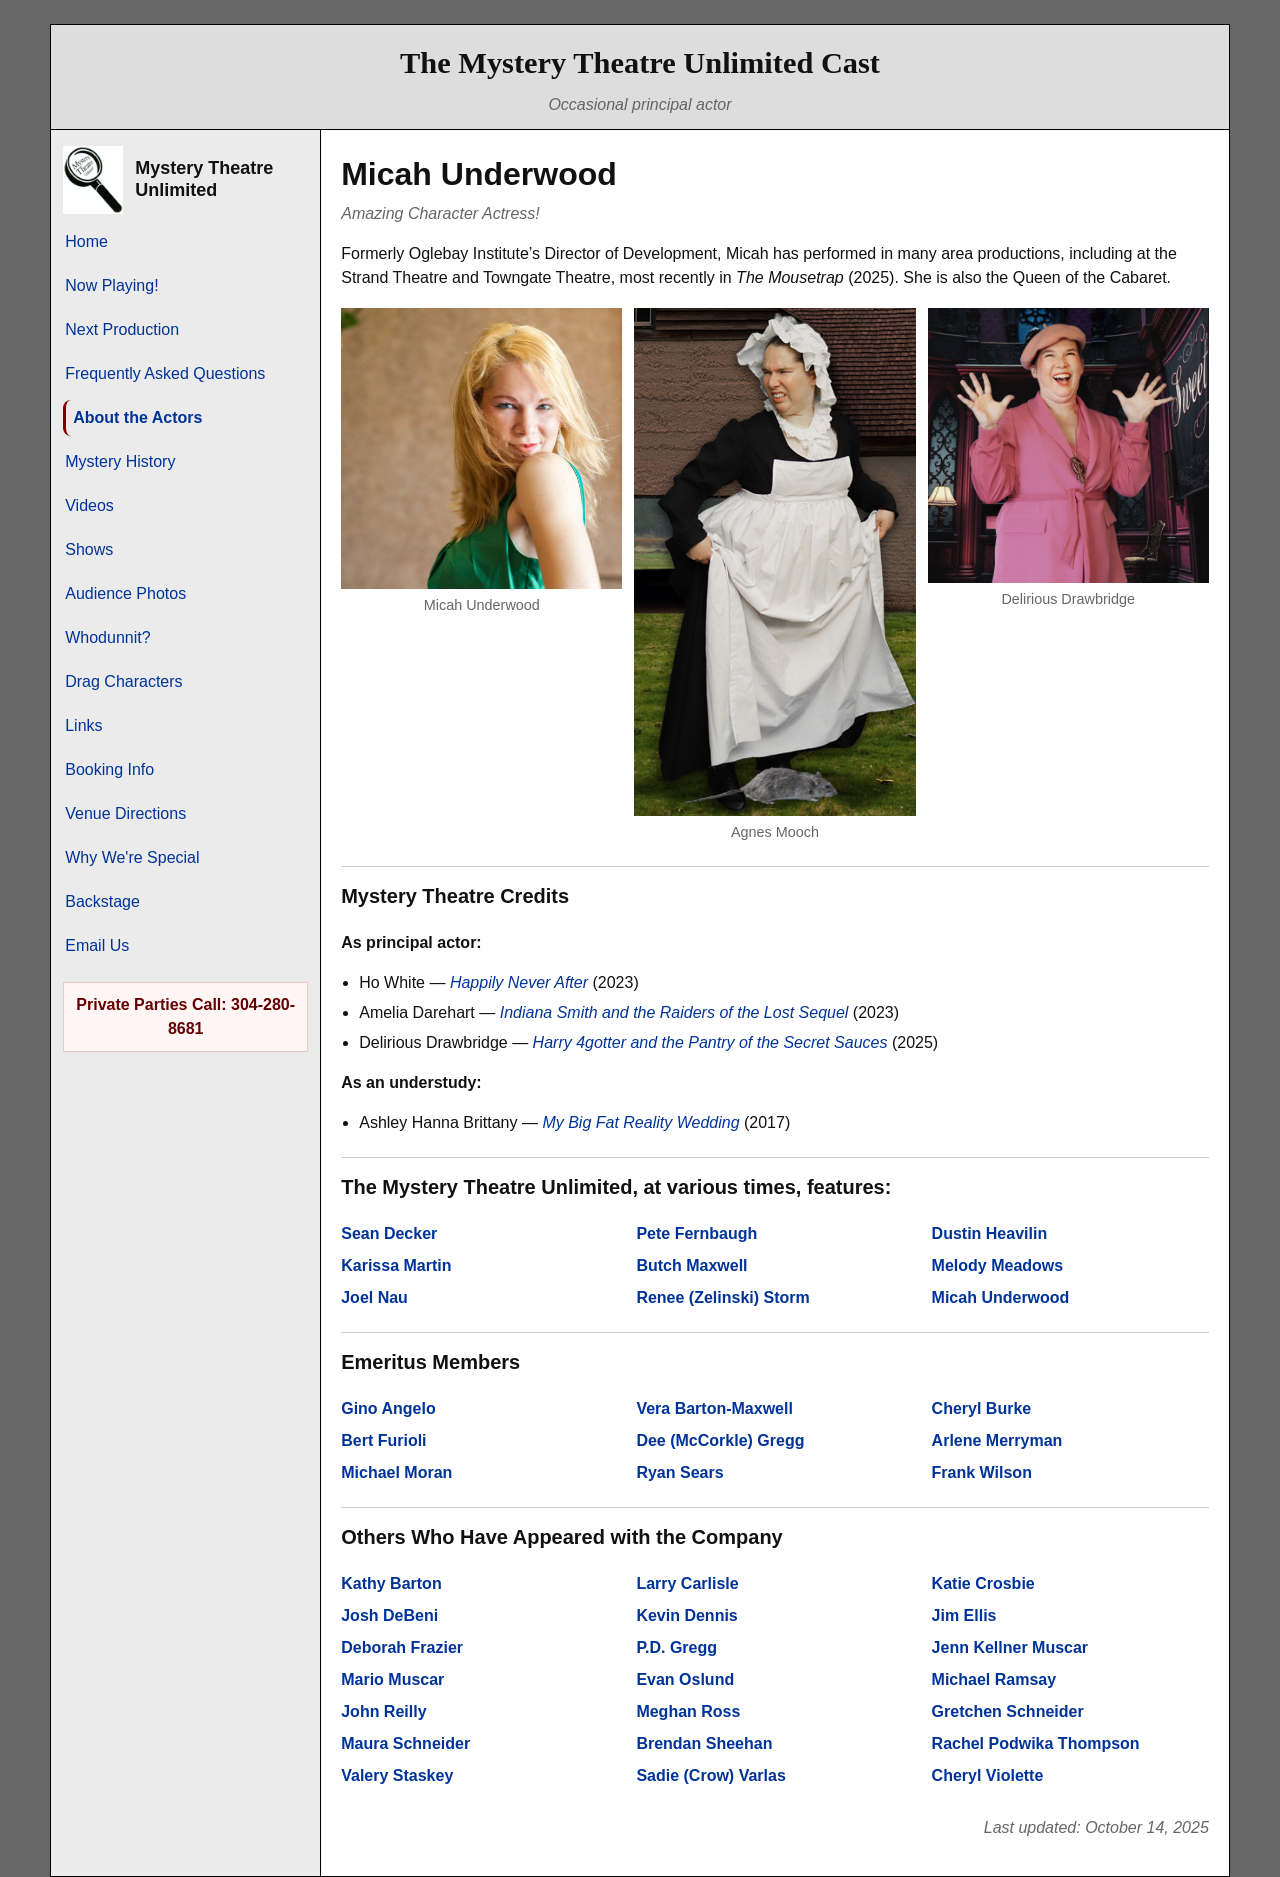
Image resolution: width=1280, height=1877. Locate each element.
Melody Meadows (998, 1265)
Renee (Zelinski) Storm (722, 1297)
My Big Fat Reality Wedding (640, 1122)
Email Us (97, 945)
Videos (89, 505)
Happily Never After (519, 982)
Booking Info (109, 769)
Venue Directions (125, 813)
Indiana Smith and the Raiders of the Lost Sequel (674, 1012)
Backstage (102, 901)
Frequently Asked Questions (165, 373)
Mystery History (120, 461)
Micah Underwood (1001, 1297)
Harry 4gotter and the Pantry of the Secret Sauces (710, 1042)
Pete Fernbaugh (696, 1233)
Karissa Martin (396, 1265)
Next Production (122, 329)
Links (83, 725)
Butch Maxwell (691, 1265)
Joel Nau (374, 1297)
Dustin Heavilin (990, 1233)
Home (86, 241)
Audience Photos (125, 593)
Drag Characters (123, 681)
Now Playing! (111, 285)
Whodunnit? (107, 637)
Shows (89, 549)
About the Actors (137, 417)
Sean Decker (389, 1233)
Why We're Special (132, 857)
